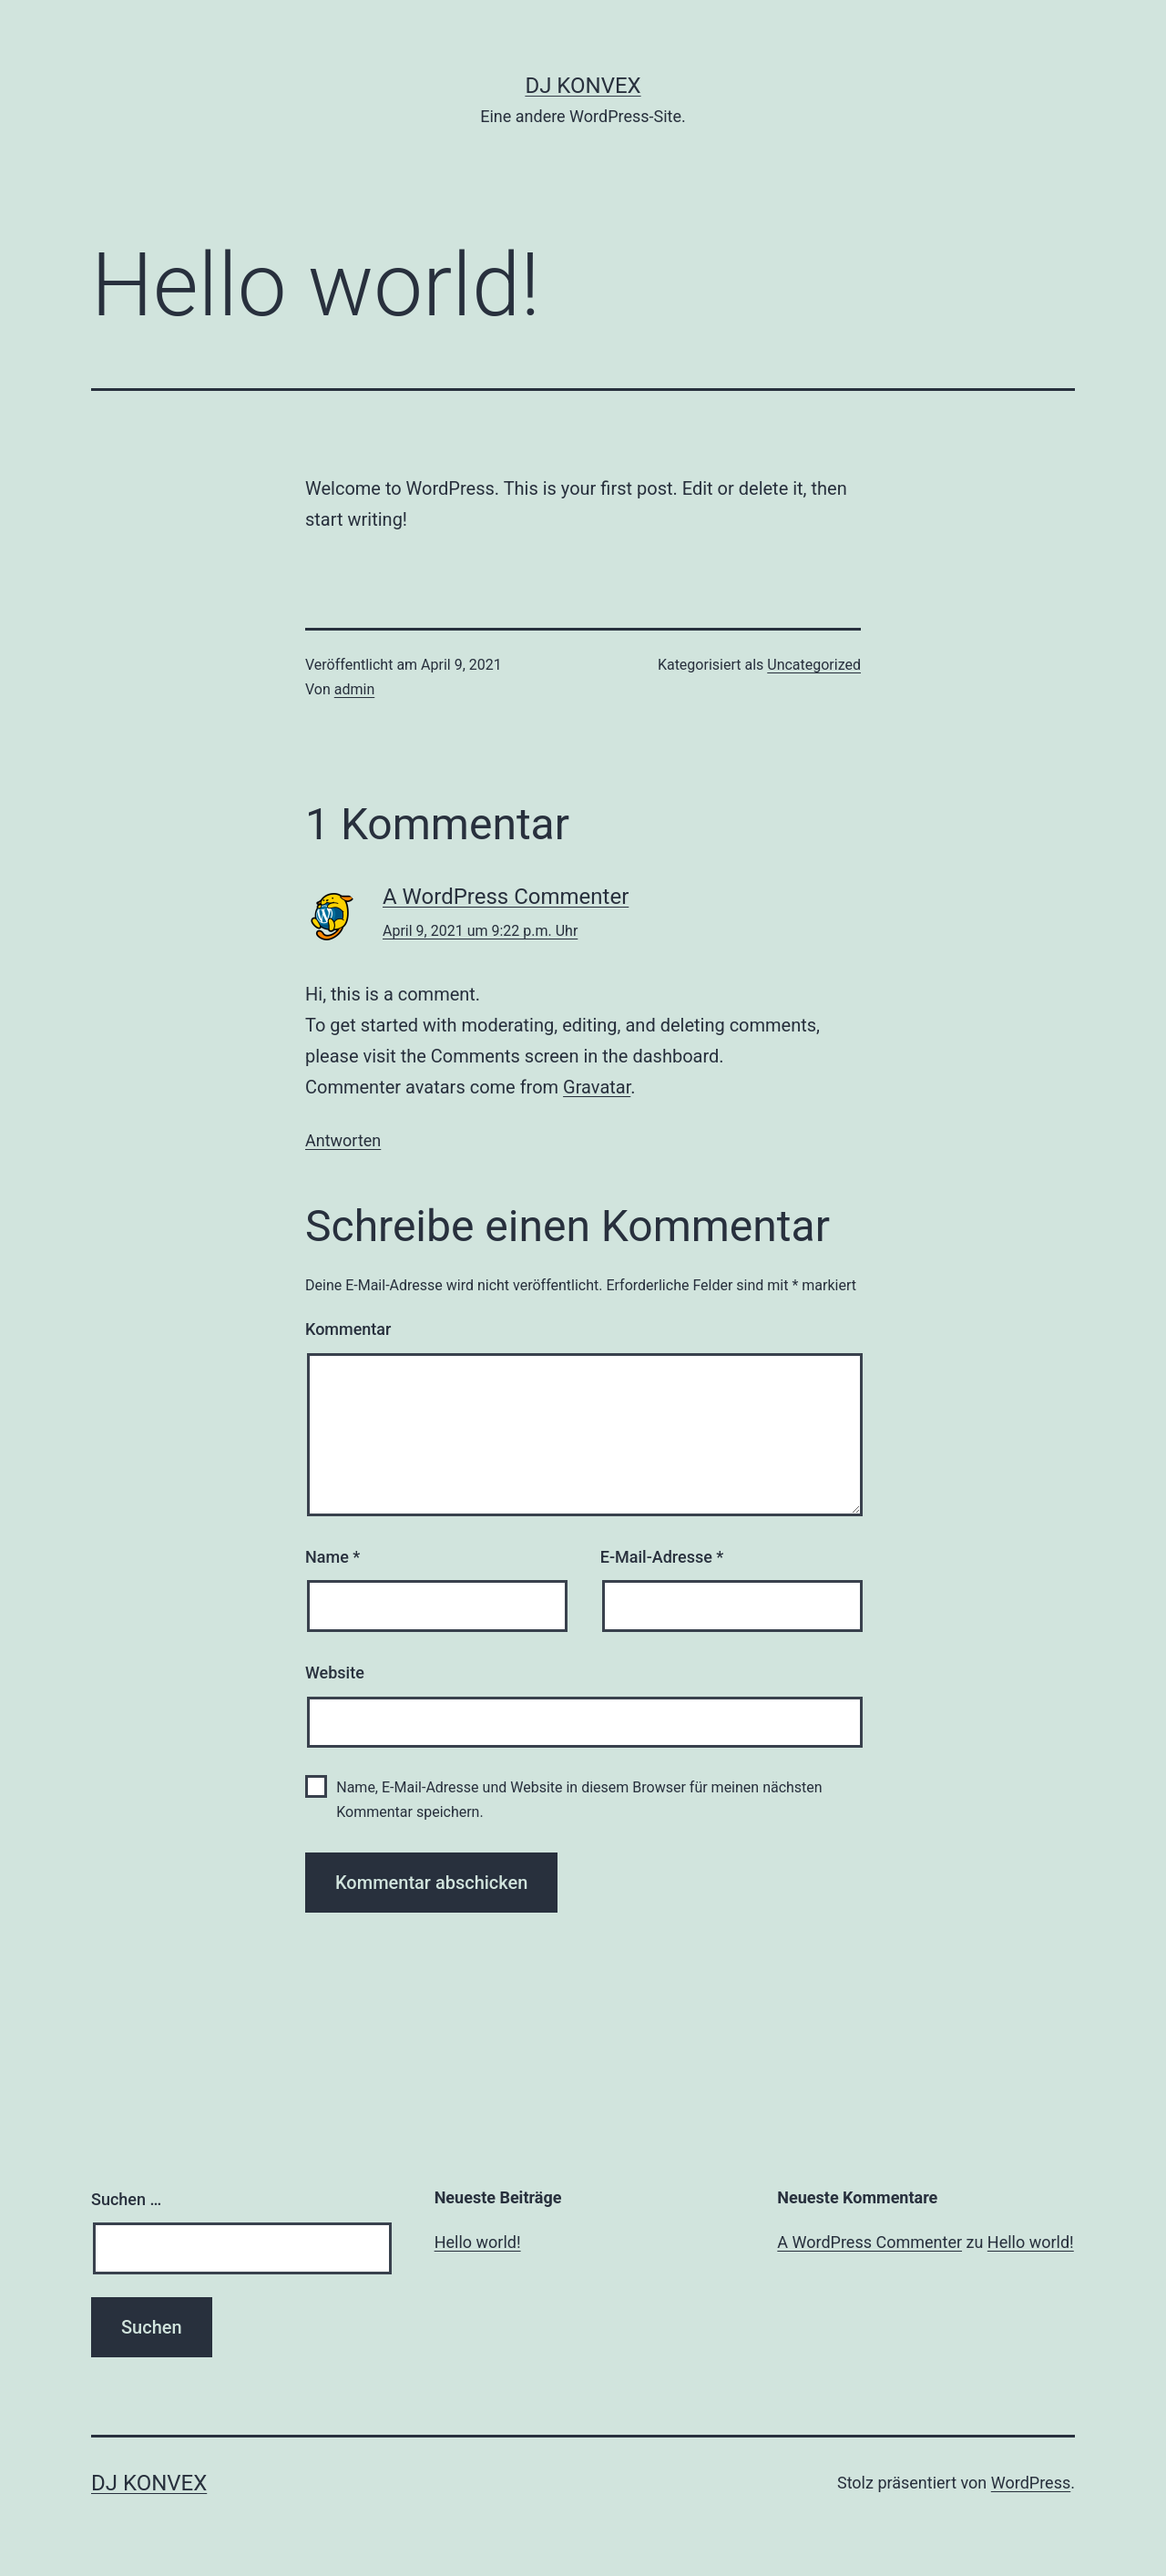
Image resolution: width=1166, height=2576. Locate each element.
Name (332, 1556)
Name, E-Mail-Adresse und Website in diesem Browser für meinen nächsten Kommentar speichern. (579, 1800)
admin (354, 689)
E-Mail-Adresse (662, 1556)
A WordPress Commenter (506, 896)
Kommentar (348, 1329)
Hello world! (478, 2242)
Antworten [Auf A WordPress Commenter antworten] (343, 1140)
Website (334, 1672)
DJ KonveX (582, 85)
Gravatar (596, 1087)
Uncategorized (814, 664)
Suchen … (126, 2199)
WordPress (1030, 2482)
